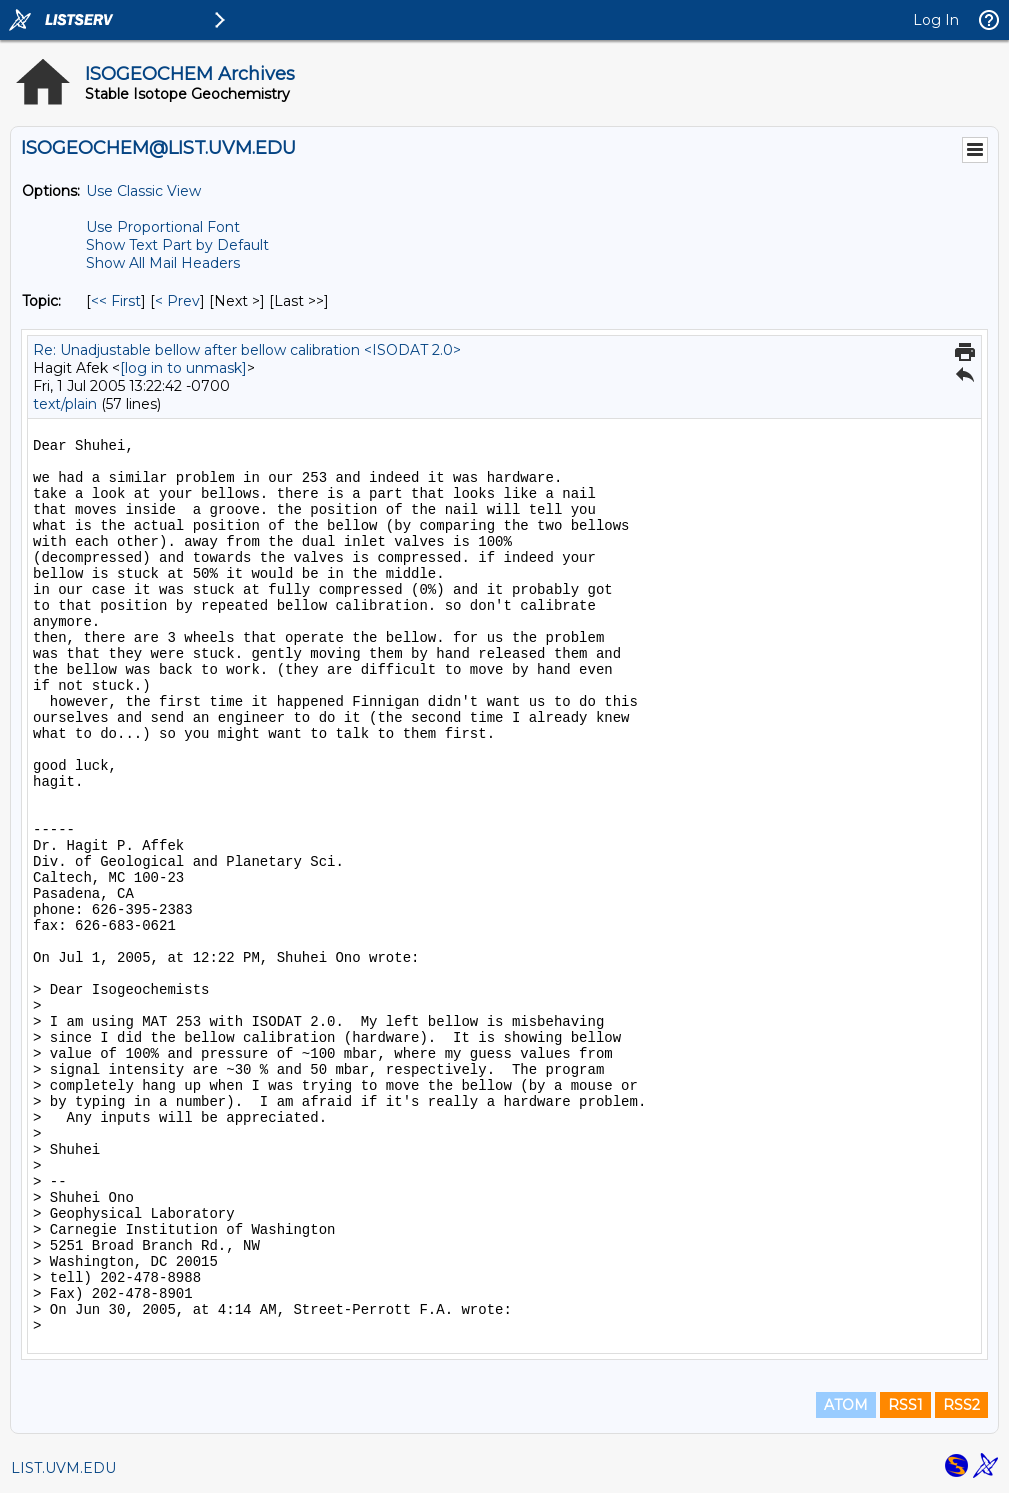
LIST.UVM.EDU (63, 1468)
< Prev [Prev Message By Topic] (177, 301)
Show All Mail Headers (163, 263)
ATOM (846, 1405)
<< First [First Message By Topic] (116, 301)
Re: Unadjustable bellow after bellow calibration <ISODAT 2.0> (247, 350)
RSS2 (961, 1405)
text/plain (65, 404)
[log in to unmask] (183, 368)
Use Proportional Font (163, 227)
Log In (936, 20)
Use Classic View (143, 191)
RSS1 (905, 1405)
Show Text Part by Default (177, 245)
